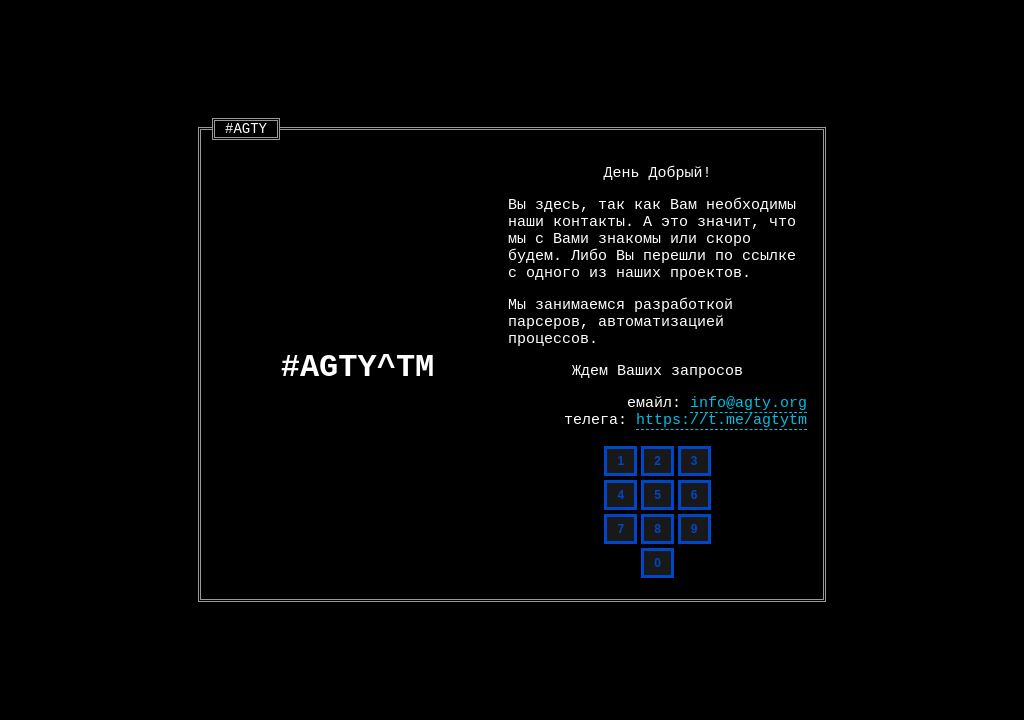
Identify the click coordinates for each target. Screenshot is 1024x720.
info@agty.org (748, 403)
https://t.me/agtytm (721, 420)
